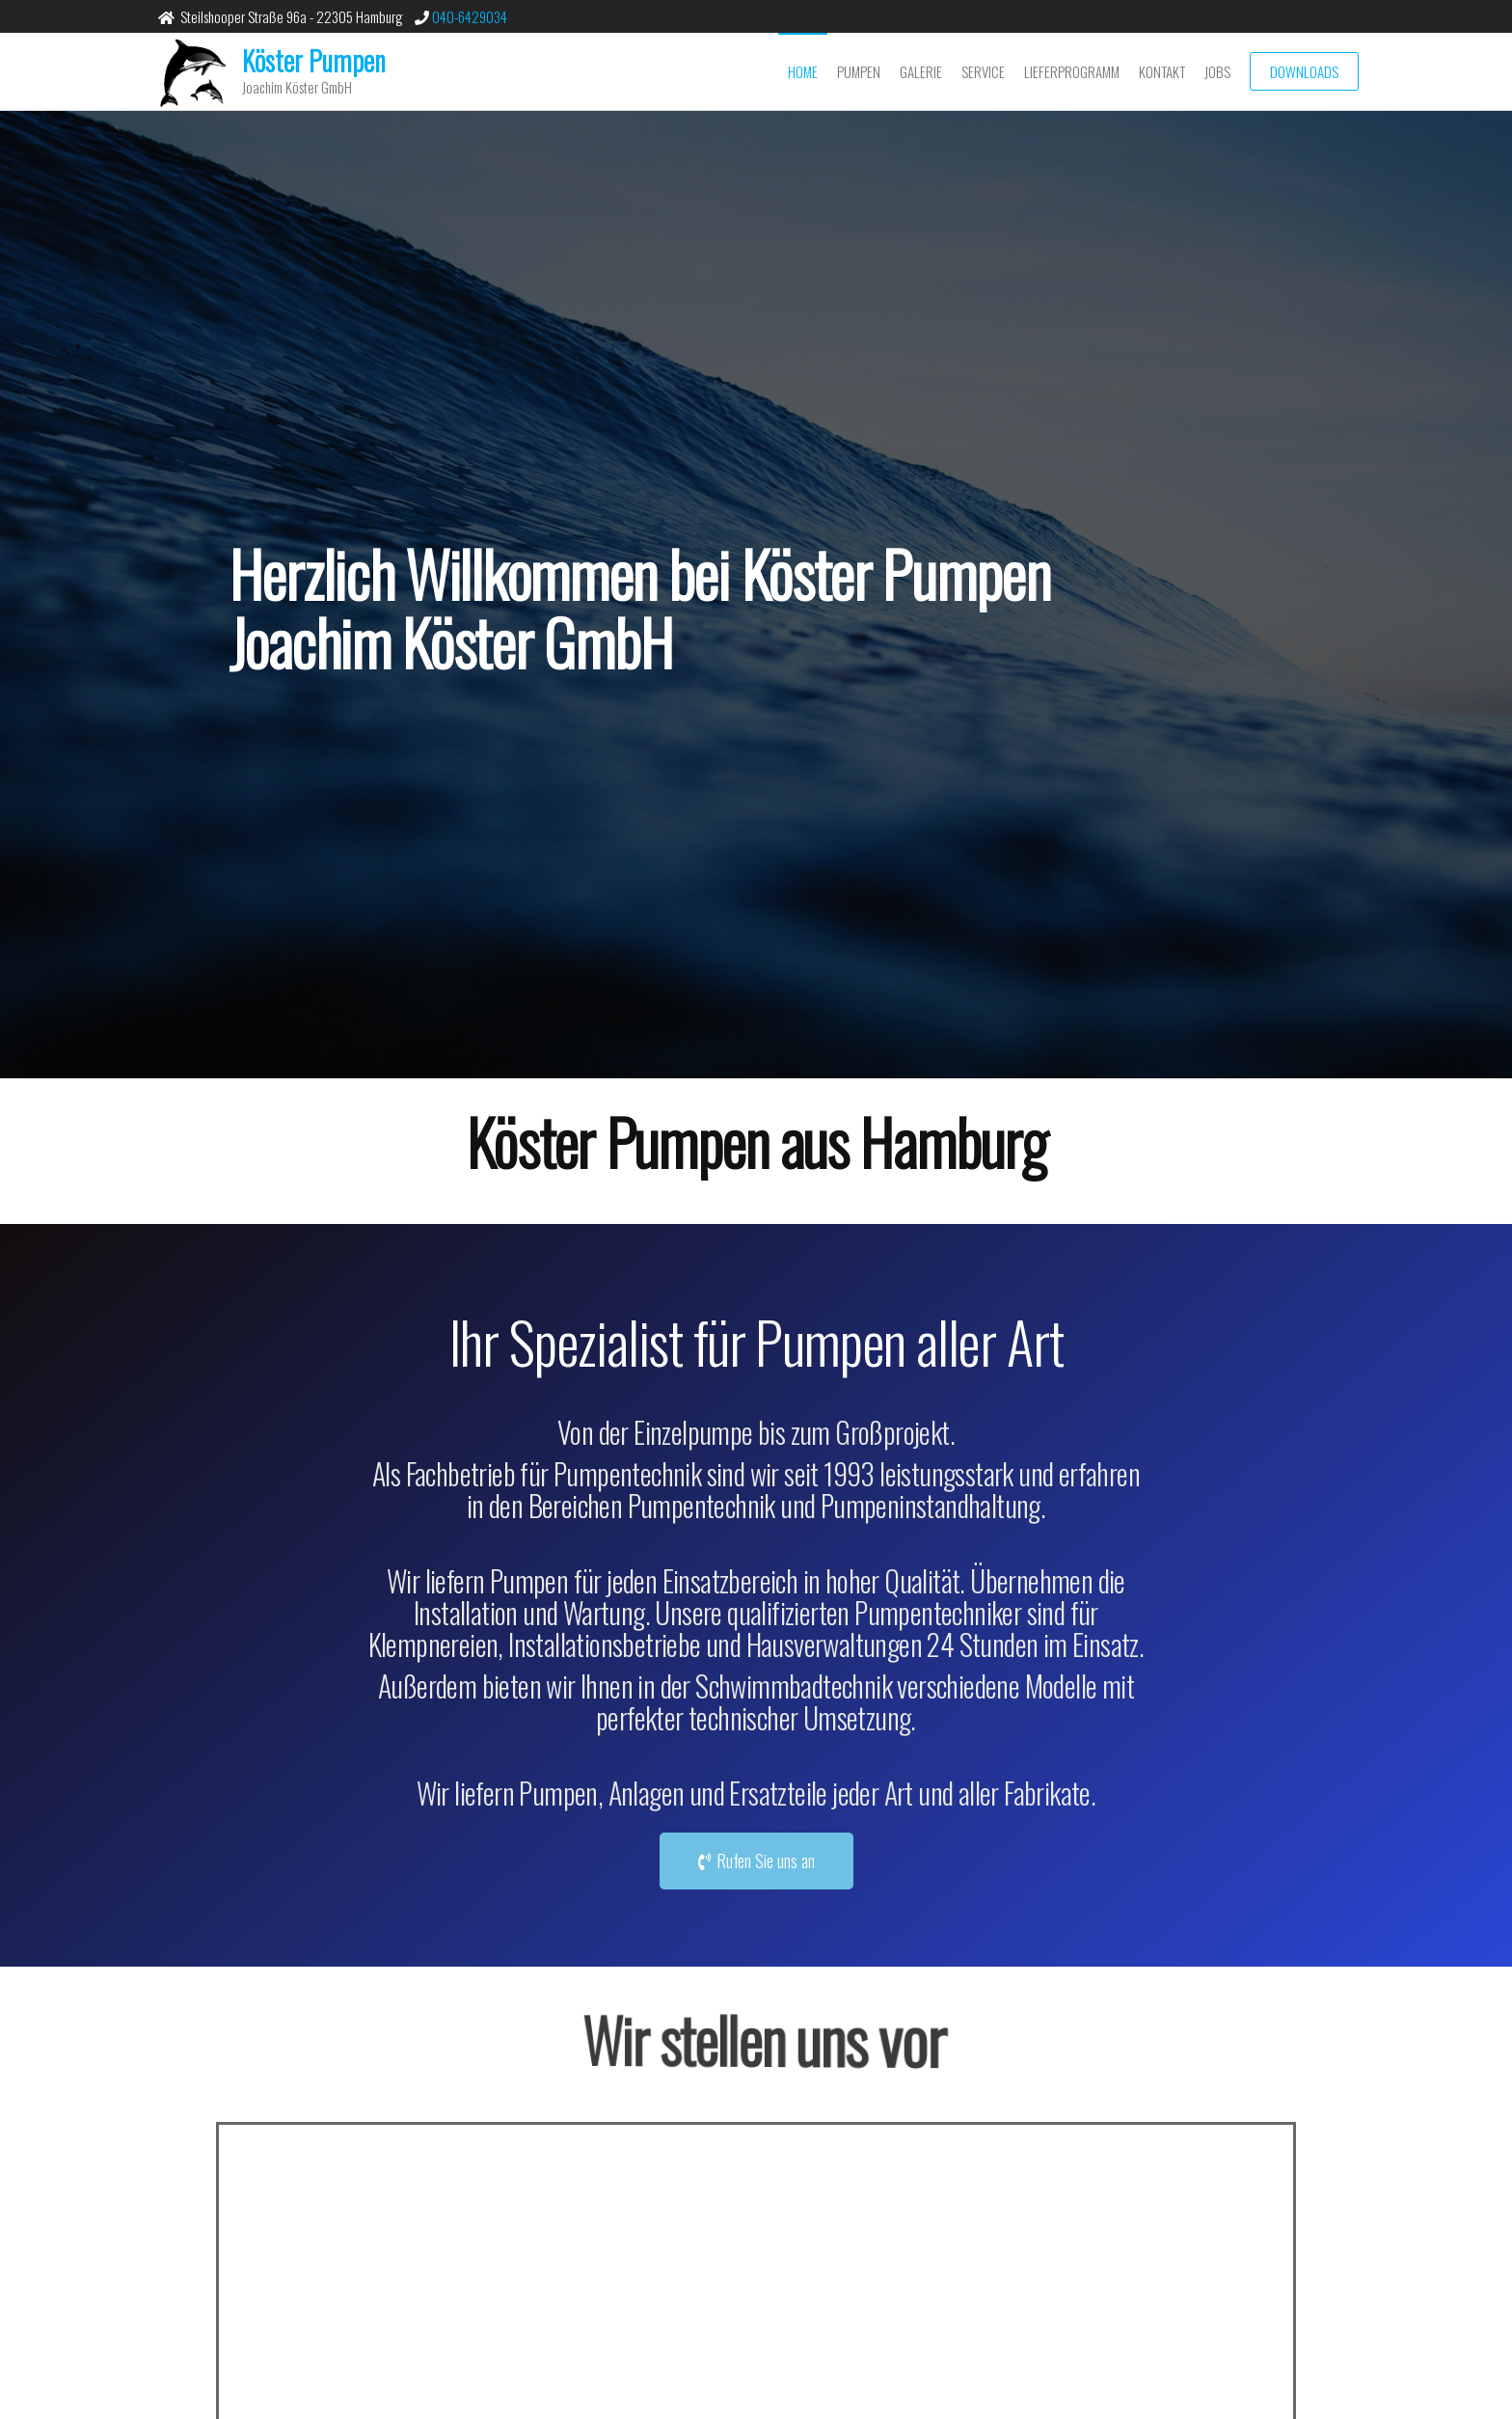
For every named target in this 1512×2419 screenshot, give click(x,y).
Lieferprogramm (1072, 71)
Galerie (921, 71)
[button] (756, 1861)
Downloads (1304, 71)
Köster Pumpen (314, 60)
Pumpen (858, 71)
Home (803, 71)
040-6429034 (468, 16)
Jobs (1217, 71)
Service (983, 71)
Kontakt (1162, 71)
